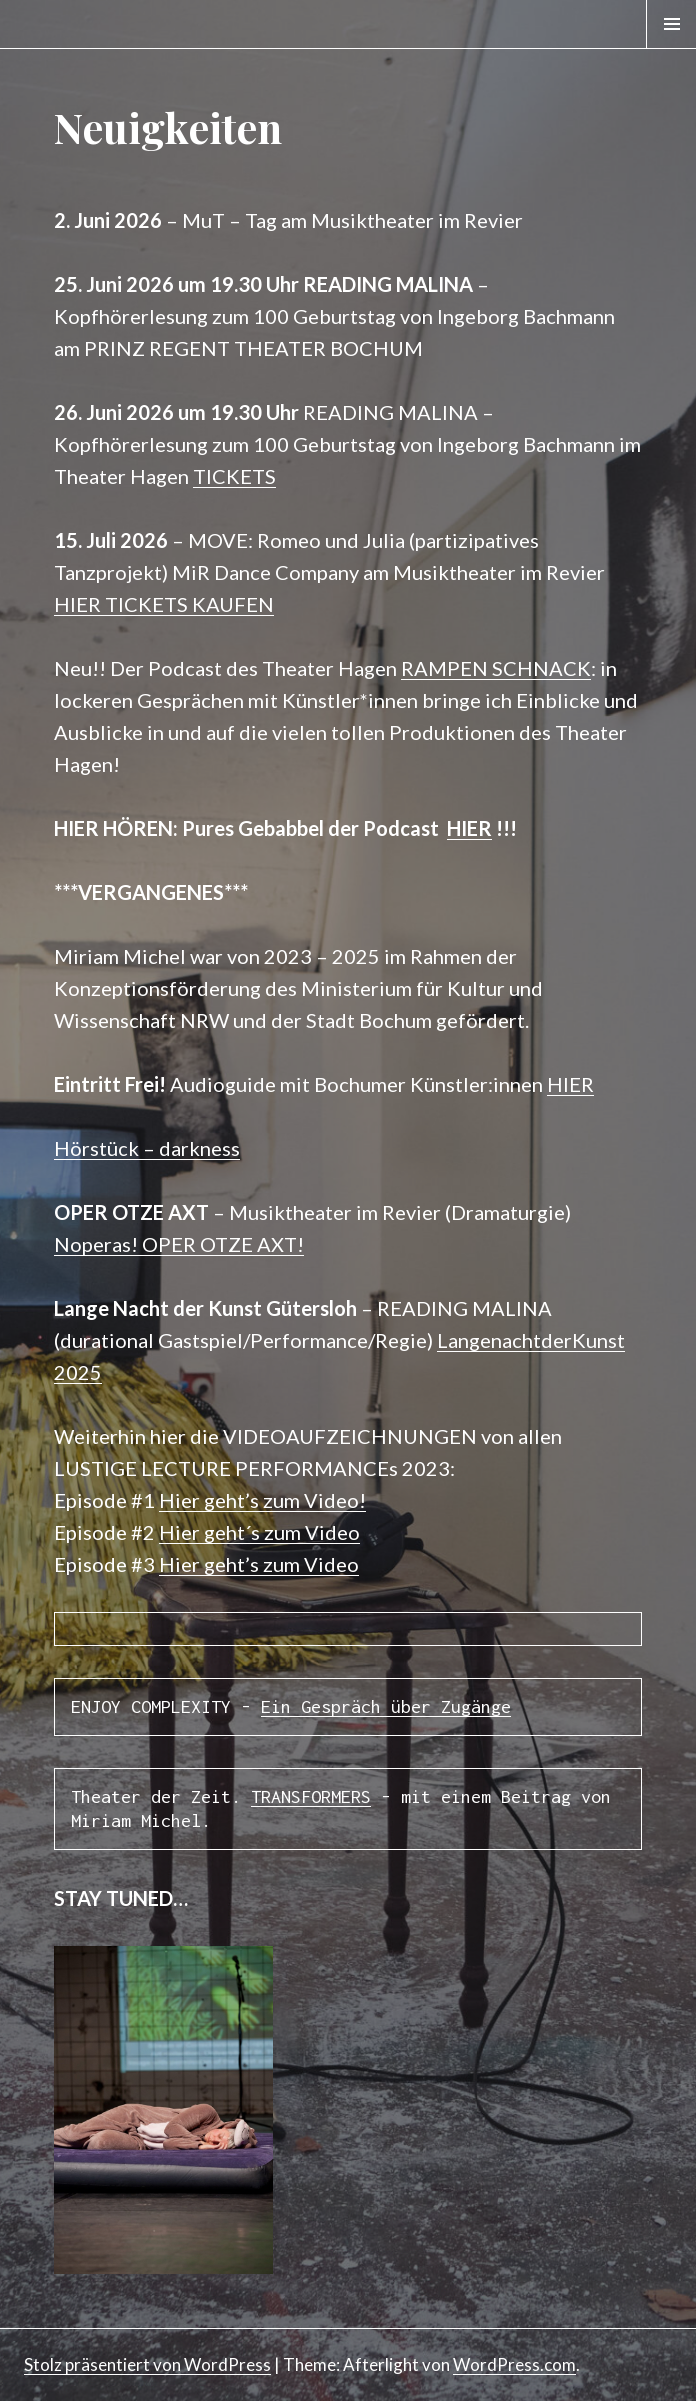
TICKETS (234, 476)
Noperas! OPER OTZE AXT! (179, 1244)
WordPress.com (514, 2364)
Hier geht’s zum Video (259, 1564)
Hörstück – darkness (147, 1148)
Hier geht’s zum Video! (262, 1500)
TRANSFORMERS (311, 1796)
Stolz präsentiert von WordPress (147, 2364)
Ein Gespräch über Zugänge (386, 1706)
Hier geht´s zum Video (259, 1532)
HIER (469, 828)
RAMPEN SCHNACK (496, 668)
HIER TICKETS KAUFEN (164, 604)
